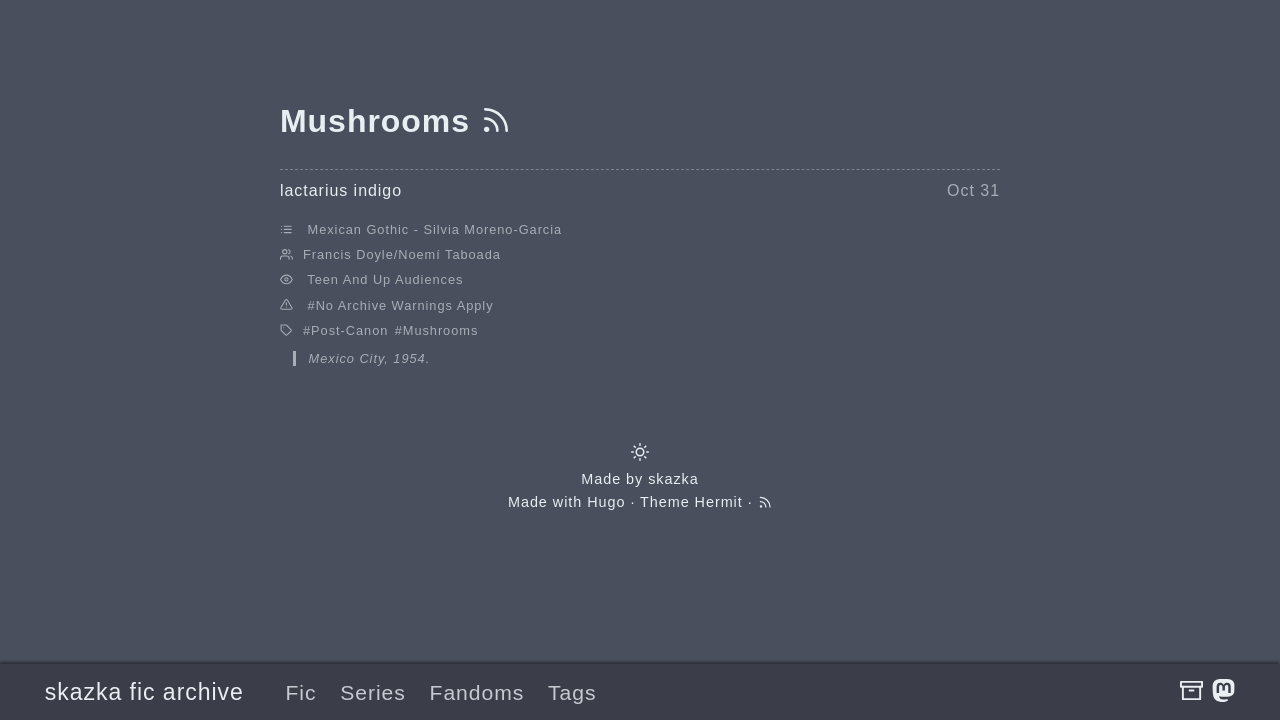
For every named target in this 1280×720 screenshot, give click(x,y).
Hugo (606, 502)
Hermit (719, 502)
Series (373, 692)
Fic (300, 692)
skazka (673, 479)
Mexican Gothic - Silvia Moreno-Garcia (435, 229)
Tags (572, 692)
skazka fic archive (144, 692)
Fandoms (477, 692)
